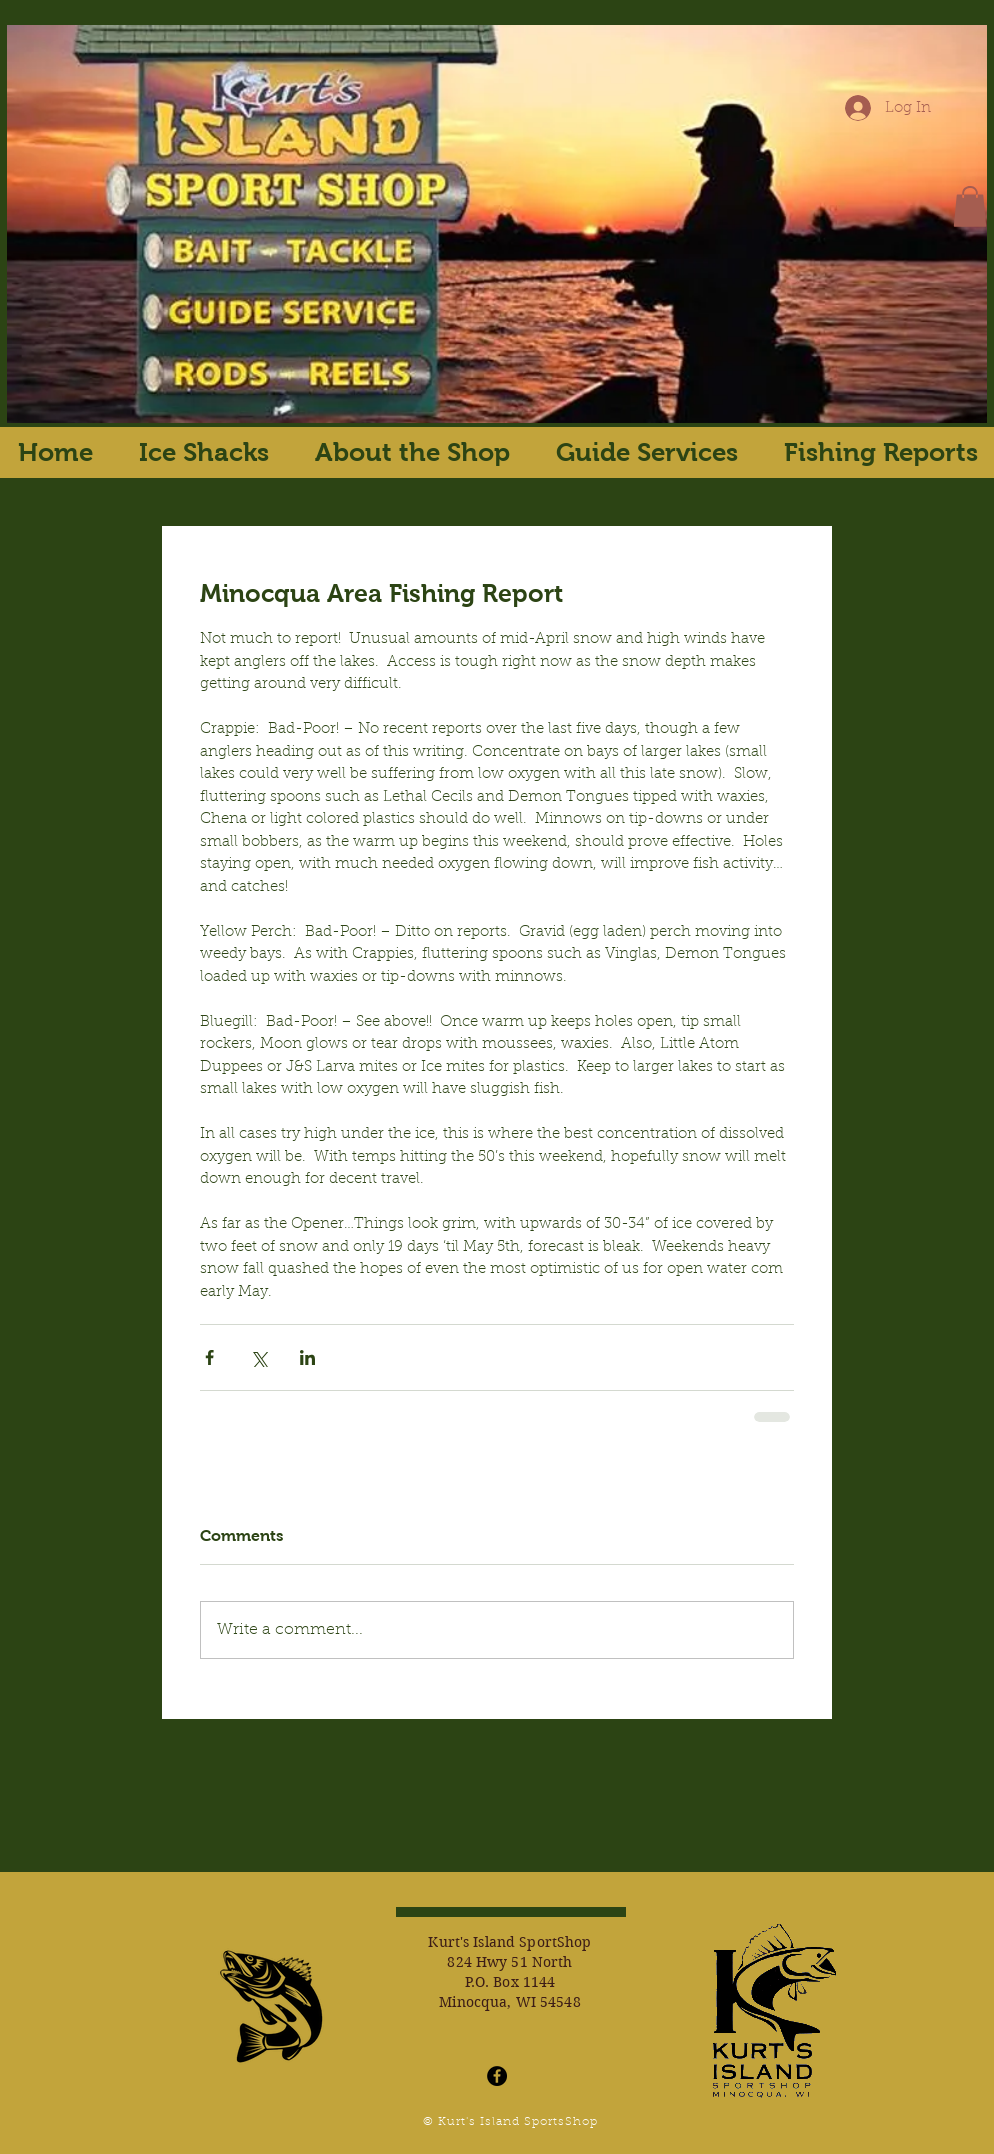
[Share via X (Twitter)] (258, 1357)
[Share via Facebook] (209, 1357)
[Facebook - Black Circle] (497, 2076)
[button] (970, 206)
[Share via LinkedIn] (307, 1357)
